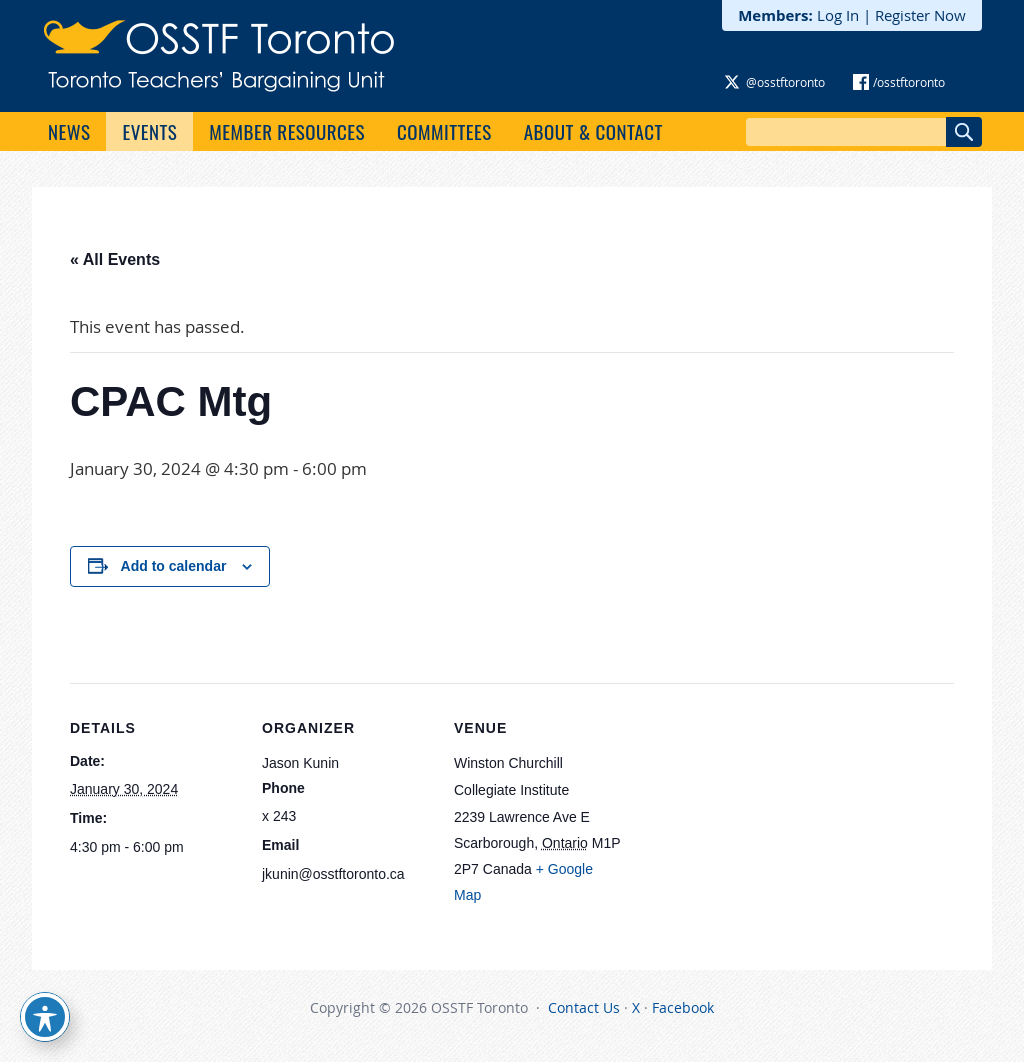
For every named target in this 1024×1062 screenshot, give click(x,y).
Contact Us (584, 1007)
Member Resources (287, 131)
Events (149, 131)
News (69, 131)
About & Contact (593, 131)
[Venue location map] (751, 820)
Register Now (920, 15)
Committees (444, 131)
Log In (838, 15)
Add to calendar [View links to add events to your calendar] (174, 566)
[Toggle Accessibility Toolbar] (45, 1017)
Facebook (683, 1007)
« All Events (115, 259)
